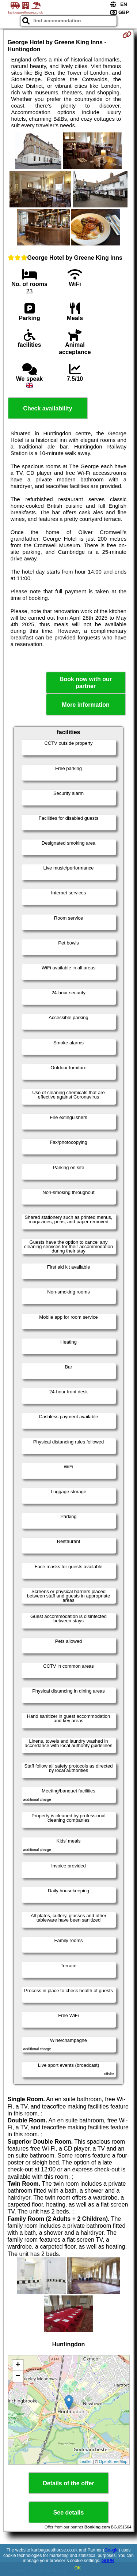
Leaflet (86, 2461)
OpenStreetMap (113, 2461)
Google (111, 2550)
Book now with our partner (86, 682)
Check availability (47, 408)
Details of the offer (68, 2483)
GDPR (108, 2560)
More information (86, 705)
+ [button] (17, 2365)
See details (68, 2512)
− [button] (17, 2376)
